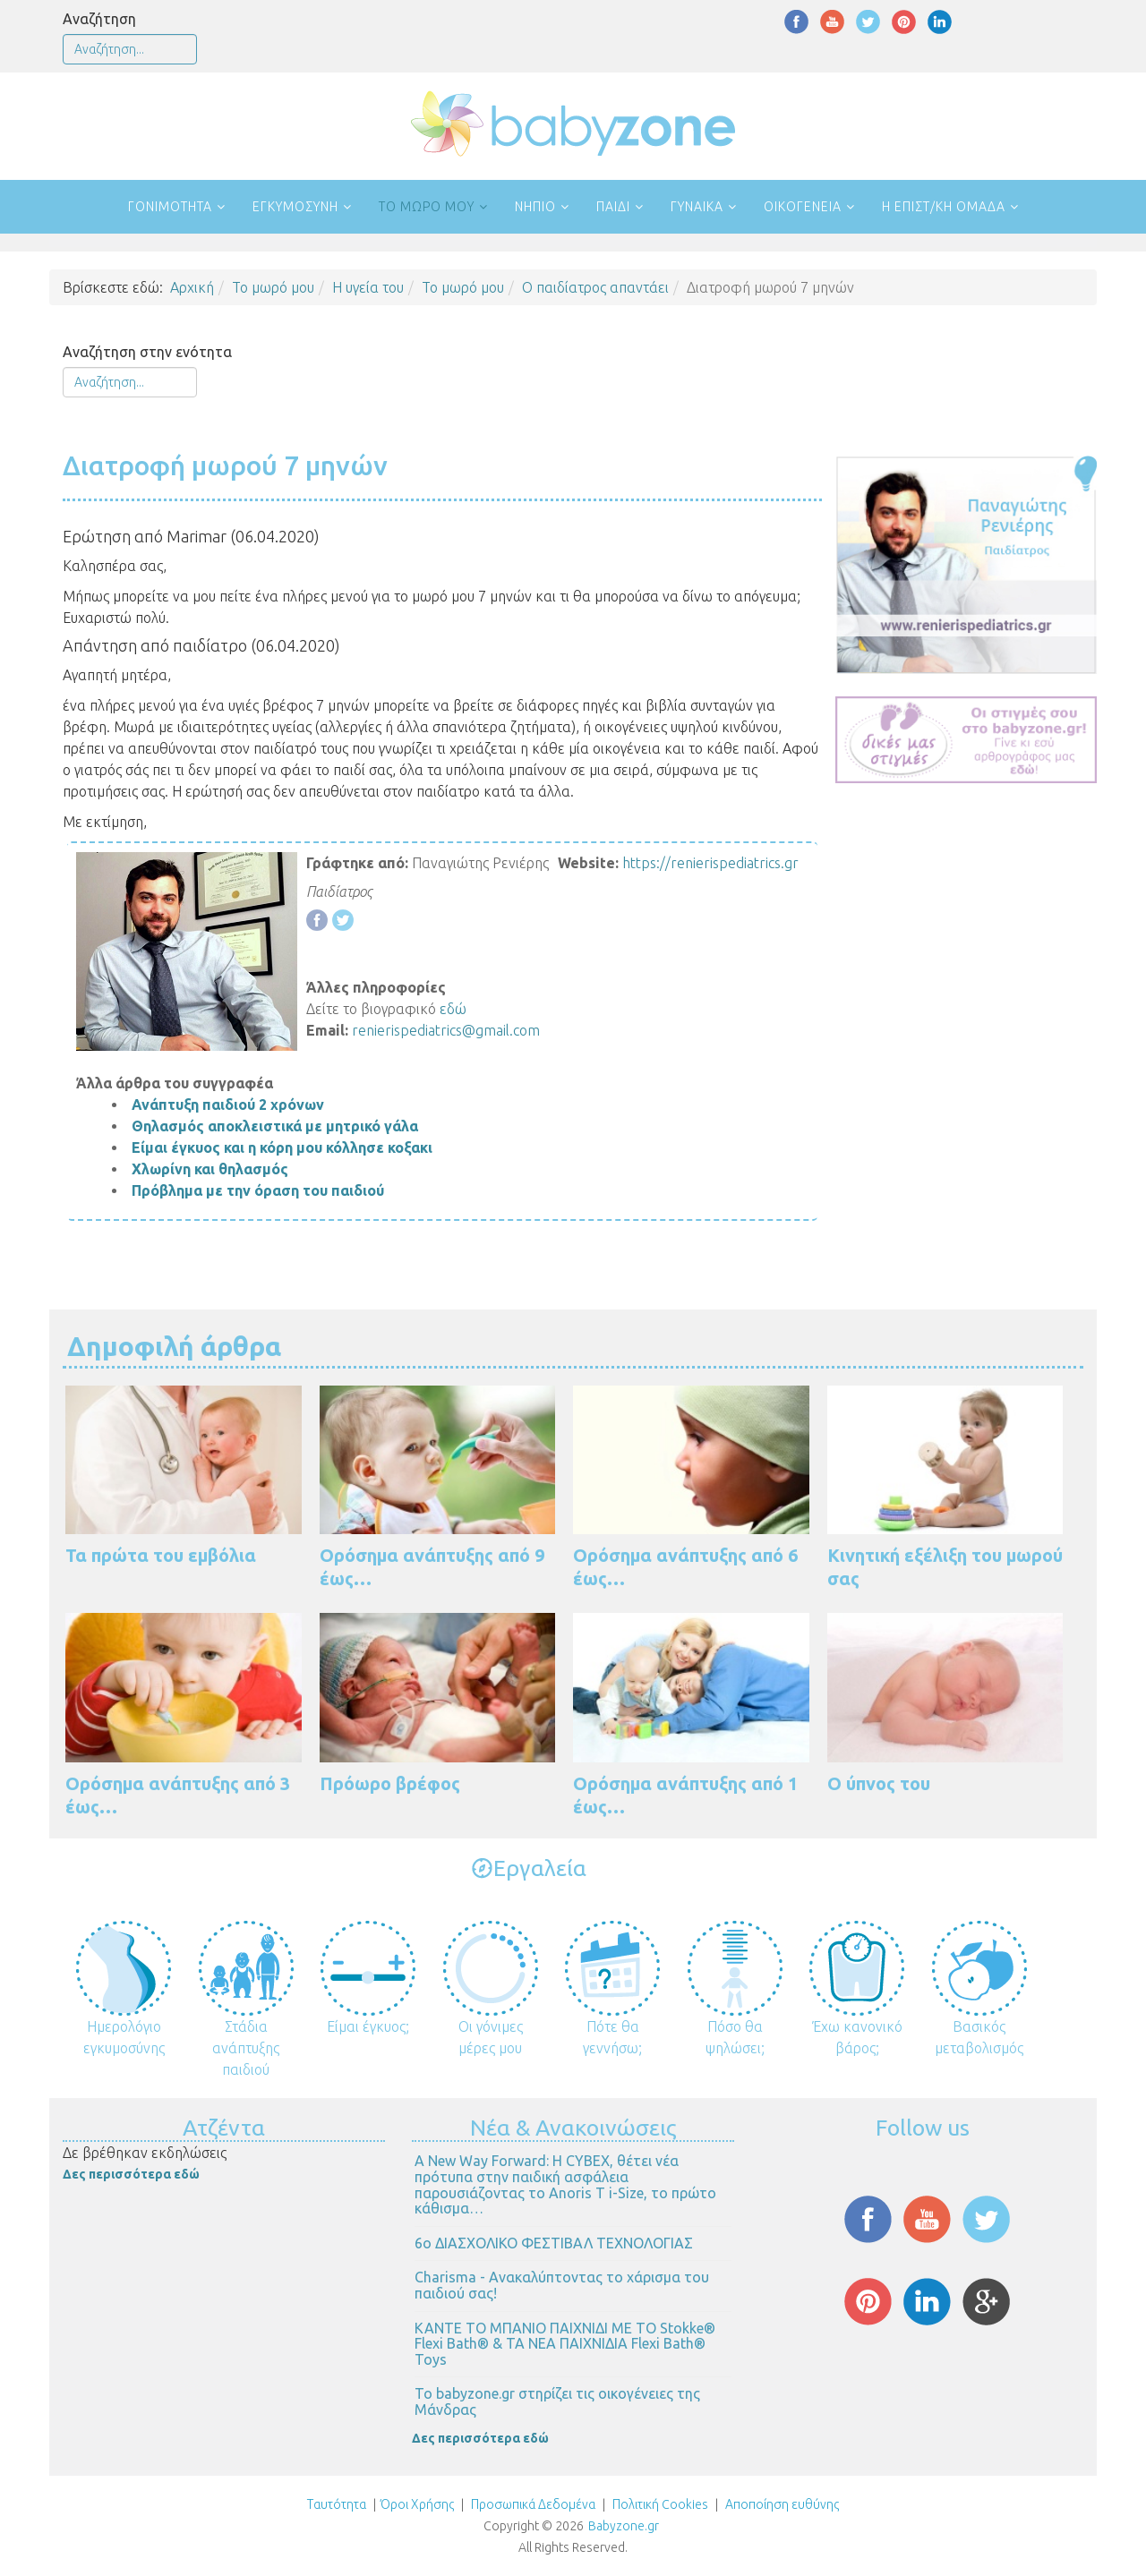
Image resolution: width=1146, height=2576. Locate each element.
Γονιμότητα (170, 207)
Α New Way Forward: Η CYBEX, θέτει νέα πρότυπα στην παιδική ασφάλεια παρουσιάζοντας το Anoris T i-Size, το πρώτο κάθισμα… (565, 2184)
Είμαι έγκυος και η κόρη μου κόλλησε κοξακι (282, 1147)
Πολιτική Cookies (659, 2504)
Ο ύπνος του (878, 1783)
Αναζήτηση (99, 19)
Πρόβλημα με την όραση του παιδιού (258, 1190)
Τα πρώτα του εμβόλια (160, 1555)
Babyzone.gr (623, 2526)
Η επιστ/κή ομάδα (943, 207)
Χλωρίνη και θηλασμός (210, 1169)
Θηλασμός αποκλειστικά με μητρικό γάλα (275, 1126)
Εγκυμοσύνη (295, 207)
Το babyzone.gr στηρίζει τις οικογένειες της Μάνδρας (557, 2401)
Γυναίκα (697, 207)
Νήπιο (535, 207)
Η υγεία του (368, 287)
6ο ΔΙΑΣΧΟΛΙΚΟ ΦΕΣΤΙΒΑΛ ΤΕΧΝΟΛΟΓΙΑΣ (554, 2243)
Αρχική (192, 287)
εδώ (453, 1009)
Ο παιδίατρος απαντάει (595, 287)
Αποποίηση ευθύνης (782, 2504)
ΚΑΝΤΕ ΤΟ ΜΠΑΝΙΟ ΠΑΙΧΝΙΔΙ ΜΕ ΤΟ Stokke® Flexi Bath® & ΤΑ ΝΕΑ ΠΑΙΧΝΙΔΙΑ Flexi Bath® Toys (565, 2343)
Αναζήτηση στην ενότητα (147, 352)
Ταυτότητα (336, 2504)
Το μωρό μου (427, 207)
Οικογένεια (803, 207)
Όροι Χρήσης (417, 2504)
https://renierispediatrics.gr (710, 863)
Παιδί (613, 207)
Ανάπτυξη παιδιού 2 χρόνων (228, 1104)
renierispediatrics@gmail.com (446, 1030)
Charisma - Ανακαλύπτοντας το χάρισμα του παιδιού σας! (562, 2285)
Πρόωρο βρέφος (390, 1783)
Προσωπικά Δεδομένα (531, 2504)
